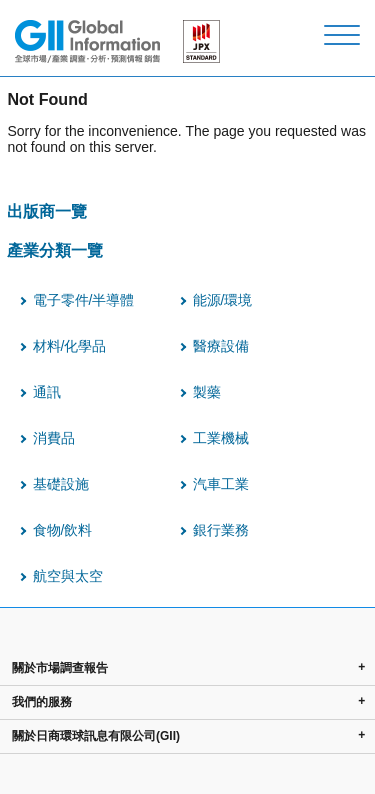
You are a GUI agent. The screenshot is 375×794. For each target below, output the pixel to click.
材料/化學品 (70, 346)
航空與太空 (68, 576)
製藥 (207, 392)
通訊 (47, 392)
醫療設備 (221, 346)
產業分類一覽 (55, 250)
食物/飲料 (63, 530)
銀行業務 (221, 530)
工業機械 (221, 438)
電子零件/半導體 (84, 300)
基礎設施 (61, 484)
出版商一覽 (47, 211)
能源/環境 (223, 300)
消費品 (54, 438)
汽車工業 (221, 484)
